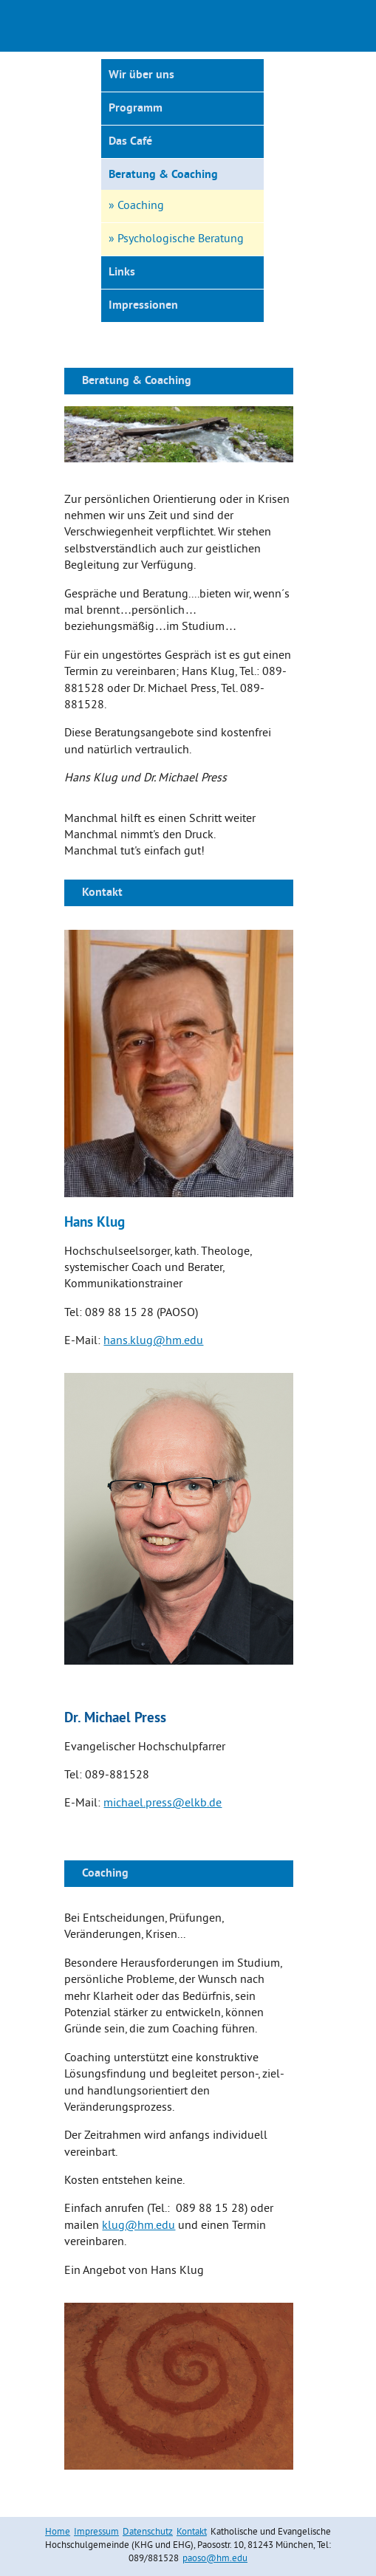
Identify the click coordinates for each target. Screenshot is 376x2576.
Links (122, 272)
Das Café (130, 141)
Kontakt (192, 2532)
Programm (136, 108)
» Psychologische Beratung (176, 239)
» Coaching (136, 206)
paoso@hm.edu (214, 2559)
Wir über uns (141, 75)
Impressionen (143, 305)
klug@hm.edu (138, 2226)
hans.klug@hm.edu (153, 1341)
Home (57, 2532)
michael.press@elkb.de (162, 1803)
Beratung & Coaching (163, 175)
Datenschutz (148, 2532)
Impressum (96, 2532)
